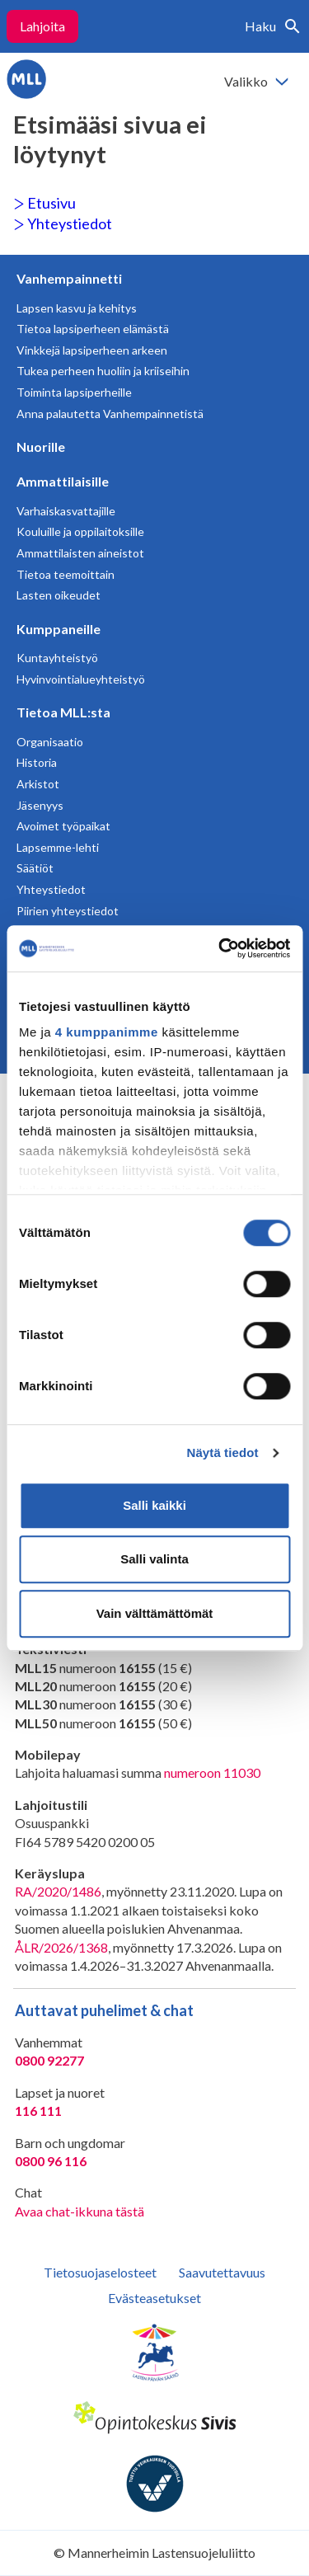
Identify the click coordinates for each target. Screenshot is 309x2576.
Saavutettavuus (222, 2272)
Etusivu (44, 203)
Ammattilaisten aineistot (80, 553)
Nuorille (40, 446)
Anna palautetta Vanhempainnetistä (110, 414)
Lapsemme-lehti (57, 847)
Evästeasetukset (154, 2298)
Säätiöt (35, 868)
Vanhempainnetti (69, 278)
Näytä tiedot (223, 1452)
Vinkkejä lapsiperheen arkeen (91, 350)
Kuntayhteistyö (57, 658)
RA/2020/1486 (58, 1891)
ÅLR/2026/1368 (61, 1947)
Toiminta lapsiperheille (74, 392)
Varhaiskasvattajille (65, 511)
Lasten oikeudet (58, 595)
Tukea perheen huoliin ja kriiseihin (103, 371)
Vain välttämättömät (154, 1613)
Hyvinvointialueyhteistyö (80, 679)
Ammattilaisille (62, 481)
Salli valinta (154, 1559)
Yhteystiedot (62, 223)
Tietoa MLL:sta (63, 712)
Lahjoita (42, 26)
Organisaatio (49, 742)
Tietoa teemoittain (65, 574)
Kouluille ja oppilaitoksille (80, 531)
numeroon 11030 (212, 1772)
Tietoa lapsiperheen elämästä (92, 329)
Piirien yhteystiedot (67, 911)
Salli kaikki (154, 1505)
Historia (36, 762)
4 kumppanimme (106, 1032)
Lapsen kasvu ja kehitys (76, 308)
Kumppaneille (58, 629)
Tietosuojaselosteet (100, 2272)
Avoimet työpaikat (63, 826)
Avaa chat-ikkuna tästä (79, 2211)
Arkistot (37, 784)
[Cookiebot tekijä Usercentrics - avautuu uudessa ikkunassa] (220, 948)
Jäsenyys (39, 805)
